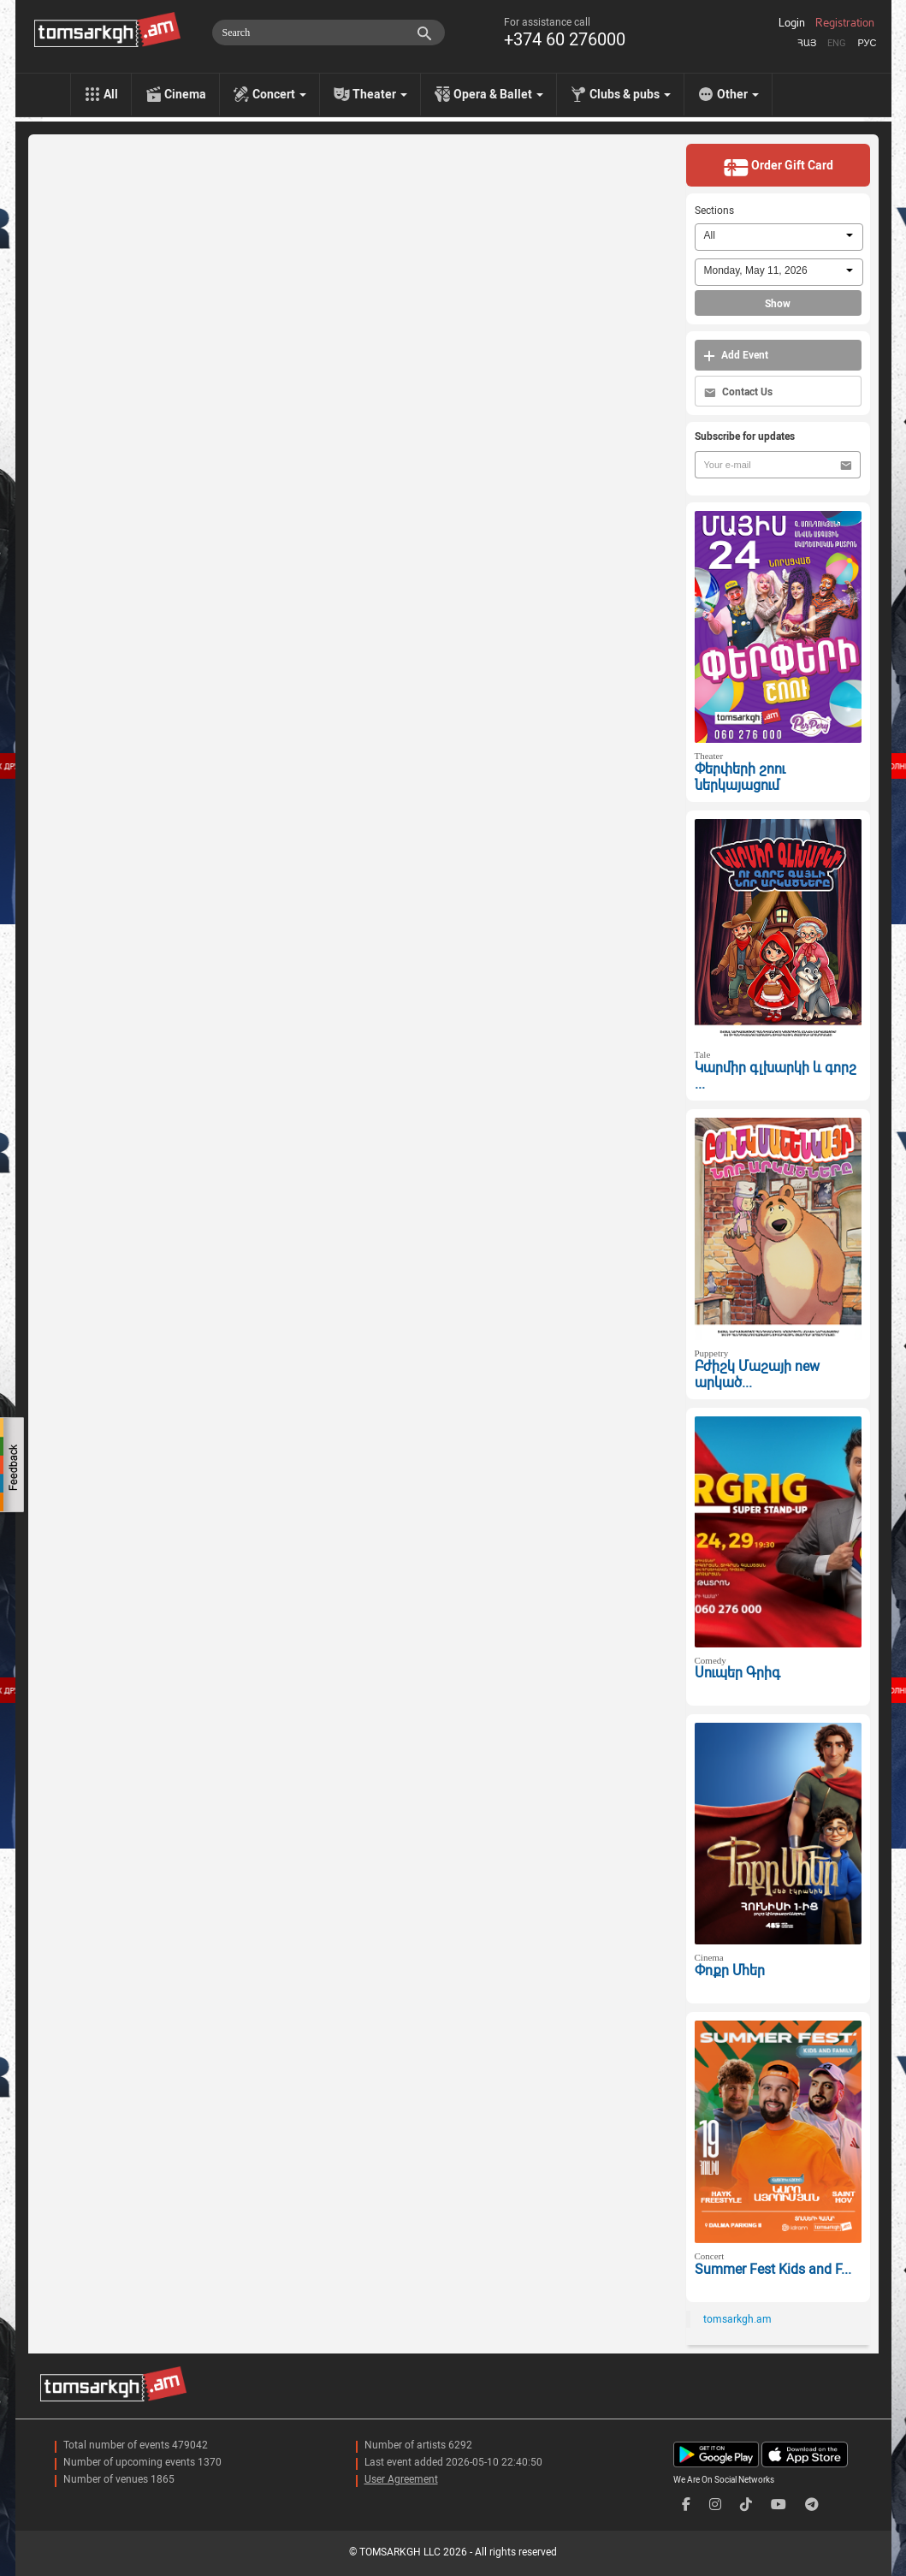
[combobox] (779, 237)
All (111, 94)
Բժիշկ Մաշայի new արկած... (757, 1374)
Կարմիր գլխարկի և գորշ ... (775, 1075)
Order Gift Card (778, 167)
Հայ (806, 43)
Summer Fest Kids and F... (773, 2269)
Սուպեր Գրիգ (737, 1673)
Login (792, 23)
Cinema (185, 94)
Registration (844, 23)
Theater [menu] (379, 94)
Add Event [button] (735, 355)
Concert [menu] (279, 94)
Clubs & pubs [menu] (630, 94)
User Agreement (401, 2479)
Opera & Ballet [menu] (498, 94)
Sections (714, 211)
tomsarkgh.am (737, 2319)
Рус (866, 43)
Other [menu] (738, 94)
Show (778, 304)
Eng (836, 43)
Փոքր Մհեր (730, 1970)
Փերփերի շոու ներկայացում (740, 777)
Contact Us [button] (738, 392)
